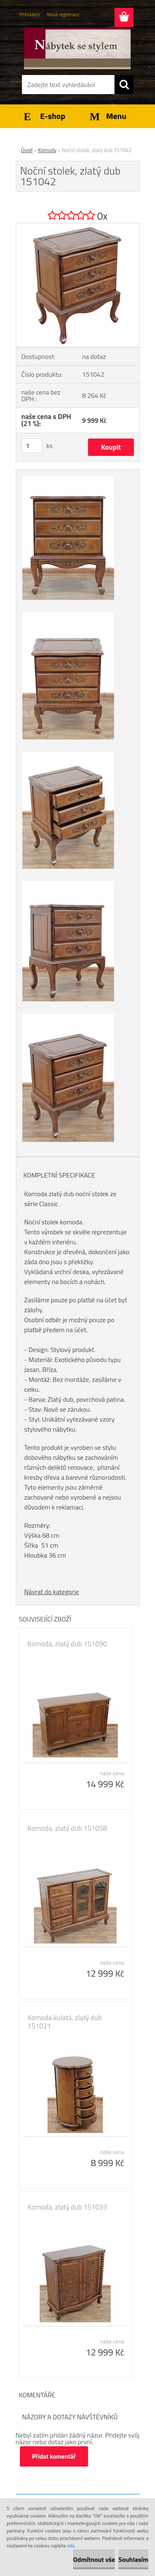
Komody (47, 150)
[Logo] (77, 48)
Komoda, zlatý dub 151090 (67, 1644)
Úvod (27, 150)
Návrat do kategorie (51, 1592)
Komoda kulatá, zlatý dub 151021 (65, 2022)
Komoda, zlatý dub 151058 (67, 1828)
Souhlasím (133, 2559)
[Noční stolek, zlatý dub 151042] (77, 227)
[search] (124, 84)
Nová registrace (63, 14)
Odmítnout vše (94, 2559)
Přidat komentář (54, 2456)
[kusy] (31, 446)
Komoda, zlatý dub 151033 (67, 2207)
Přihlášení (30, 14)
